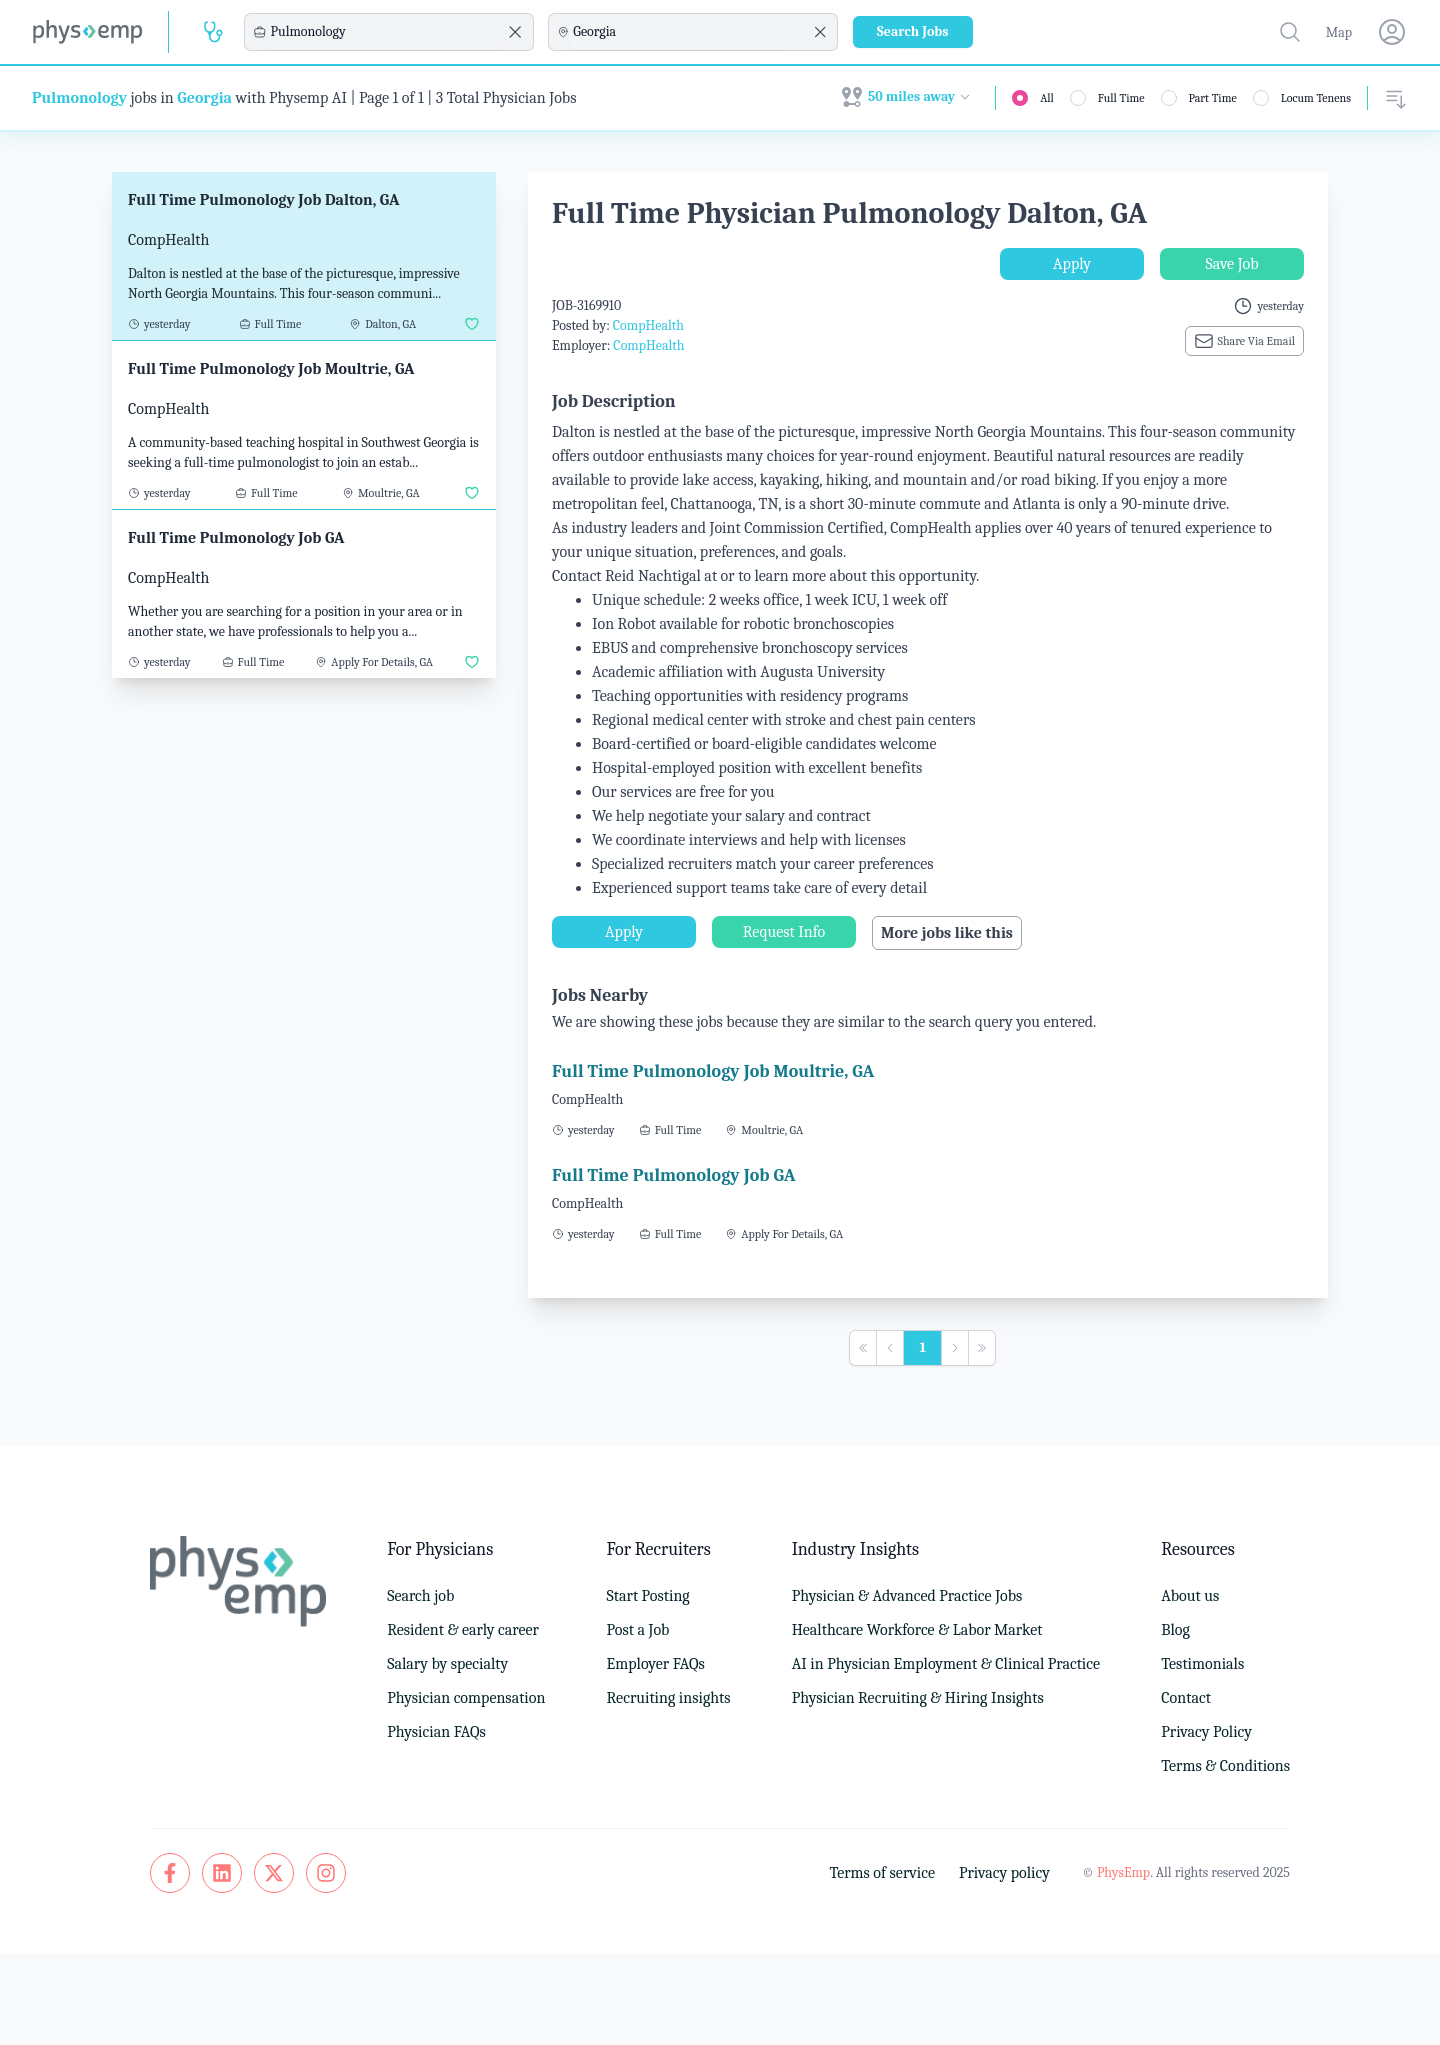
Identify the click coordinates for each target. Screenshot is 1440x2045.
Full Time (1121, 98)
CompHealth (648, 325)
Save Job (1231, 264)
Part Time (1213, 98)
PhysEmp (1123, 1872)
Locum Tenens (1316, 98)
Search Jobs (913, 31)
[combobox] (386, 32)
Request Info (784, 932)
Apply (1072, 264)
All (1047, 98)
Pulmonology (79, 98)
